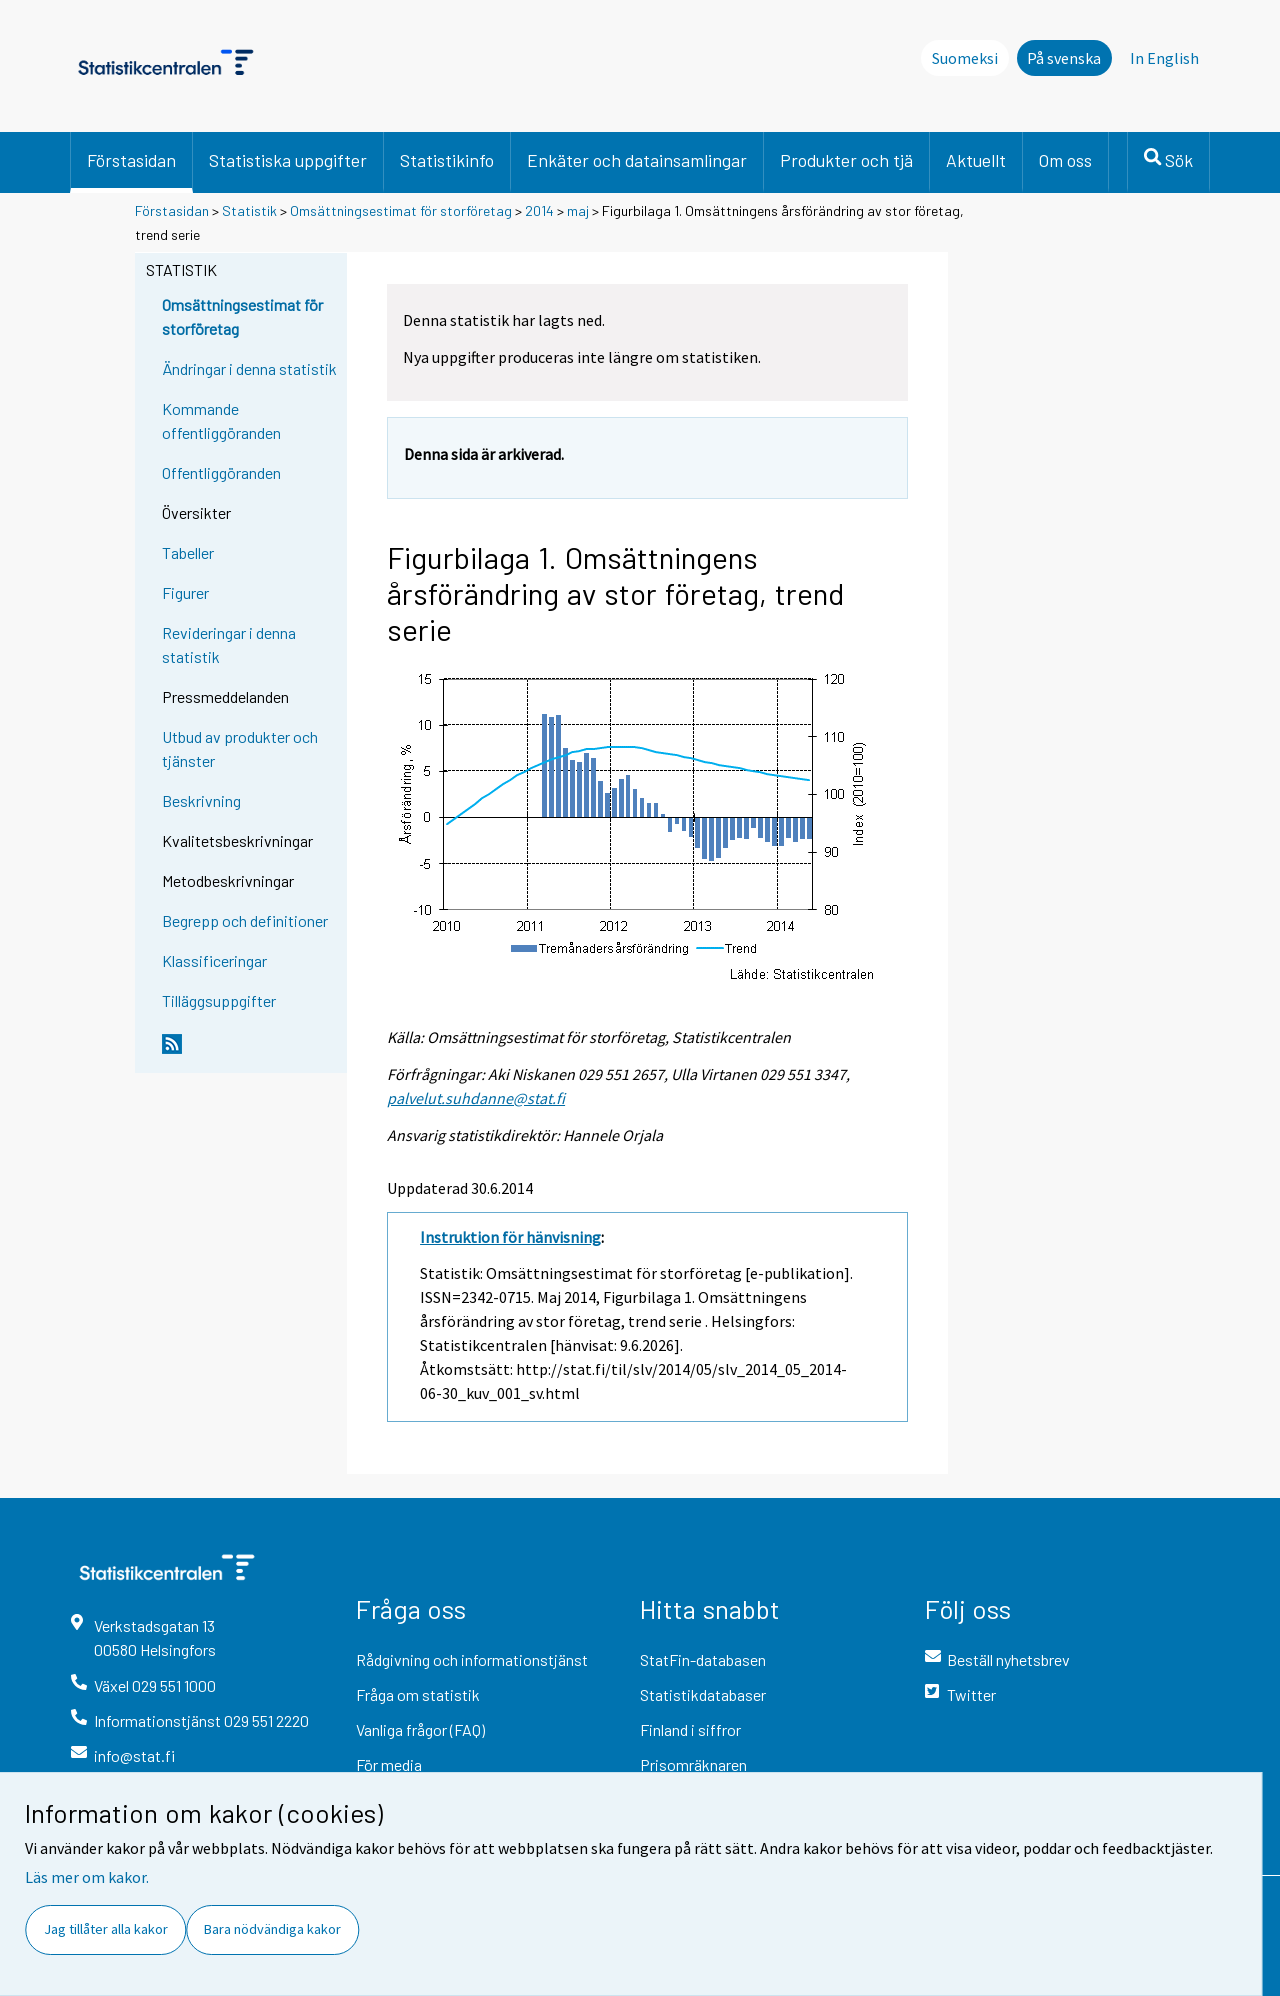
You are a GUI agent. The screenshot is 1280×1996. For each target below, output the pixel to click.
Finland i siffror (690, 1729)
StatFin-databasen (703, 1659)
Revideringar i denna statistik (229, 644)
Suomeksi (965, 58)
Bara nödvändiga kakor (272, 1929)
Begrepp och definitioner (245, 920)
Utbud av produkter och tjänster (240, 748)
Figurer (185, 592)
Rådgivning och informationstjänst (472, 1659)
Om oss (1065, 160)
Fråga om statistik (418, 1694)
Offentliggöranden (221, 472)
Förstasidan (131, 160)
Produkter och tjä (846, 160)
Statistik (249, 210)
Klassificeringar (214, 960)
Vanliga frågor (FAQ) (420, 1729)
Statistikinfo (447, 160)
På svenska (1064, 58)
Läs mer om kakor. (87, 1877)
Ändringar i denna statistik (249, 368)
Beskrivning (201, 800)
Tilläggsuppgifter (219, 1000)
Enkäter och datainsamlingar (637, 160)
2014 (539, 210)
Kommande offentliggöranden (221, 420)
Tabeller (188, 552)
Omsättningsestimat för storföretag (401, 210)
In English (1164, 58)
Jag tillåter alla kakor (106, 1929)
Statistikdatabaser (703, 1694)
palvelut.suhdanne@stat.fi (476, 1098)
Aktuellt (976, 160)
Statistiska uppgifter (288, 160)
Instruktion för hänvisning (510, 1237)
